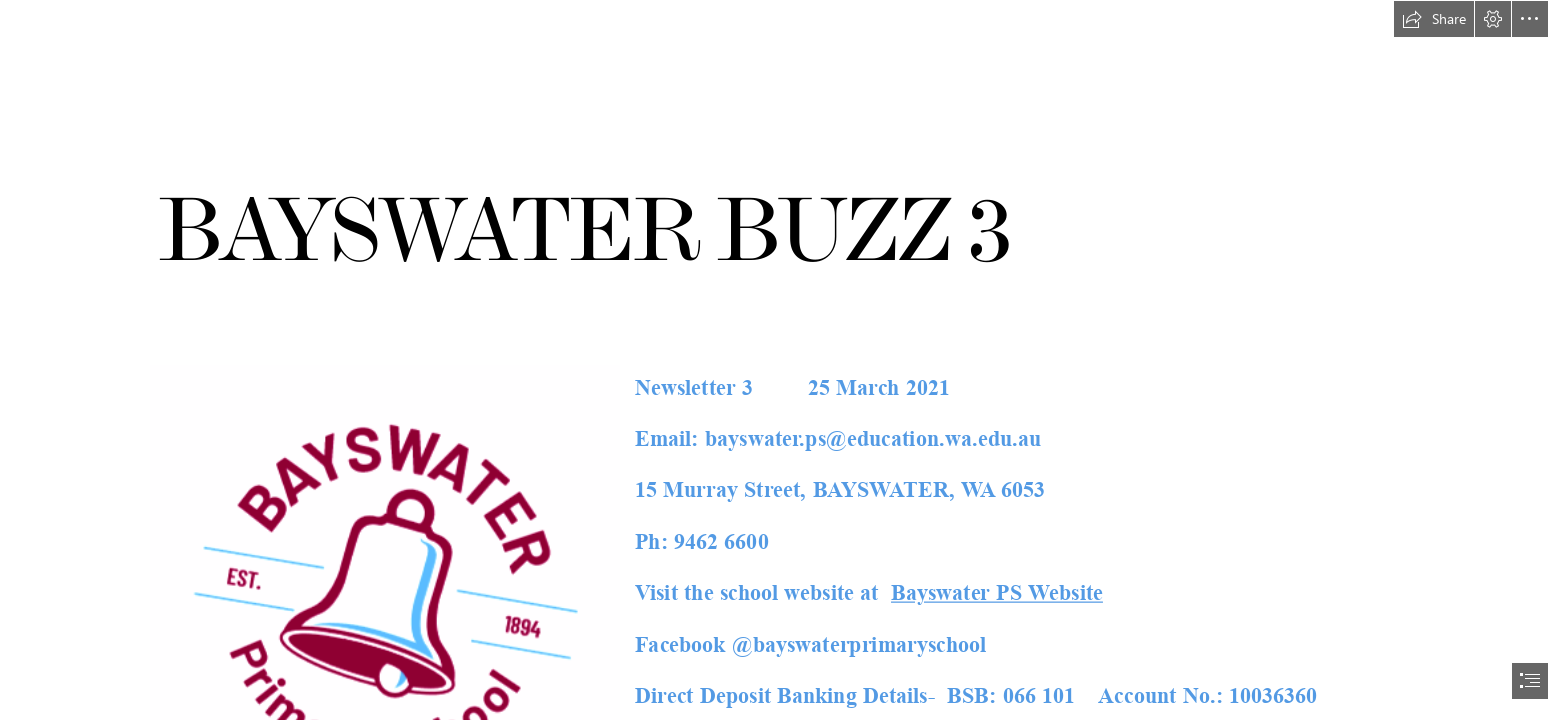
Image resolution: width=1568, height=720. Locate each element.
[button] (1434, 19)
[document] (784, 360)
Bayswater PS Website (997, 593)
